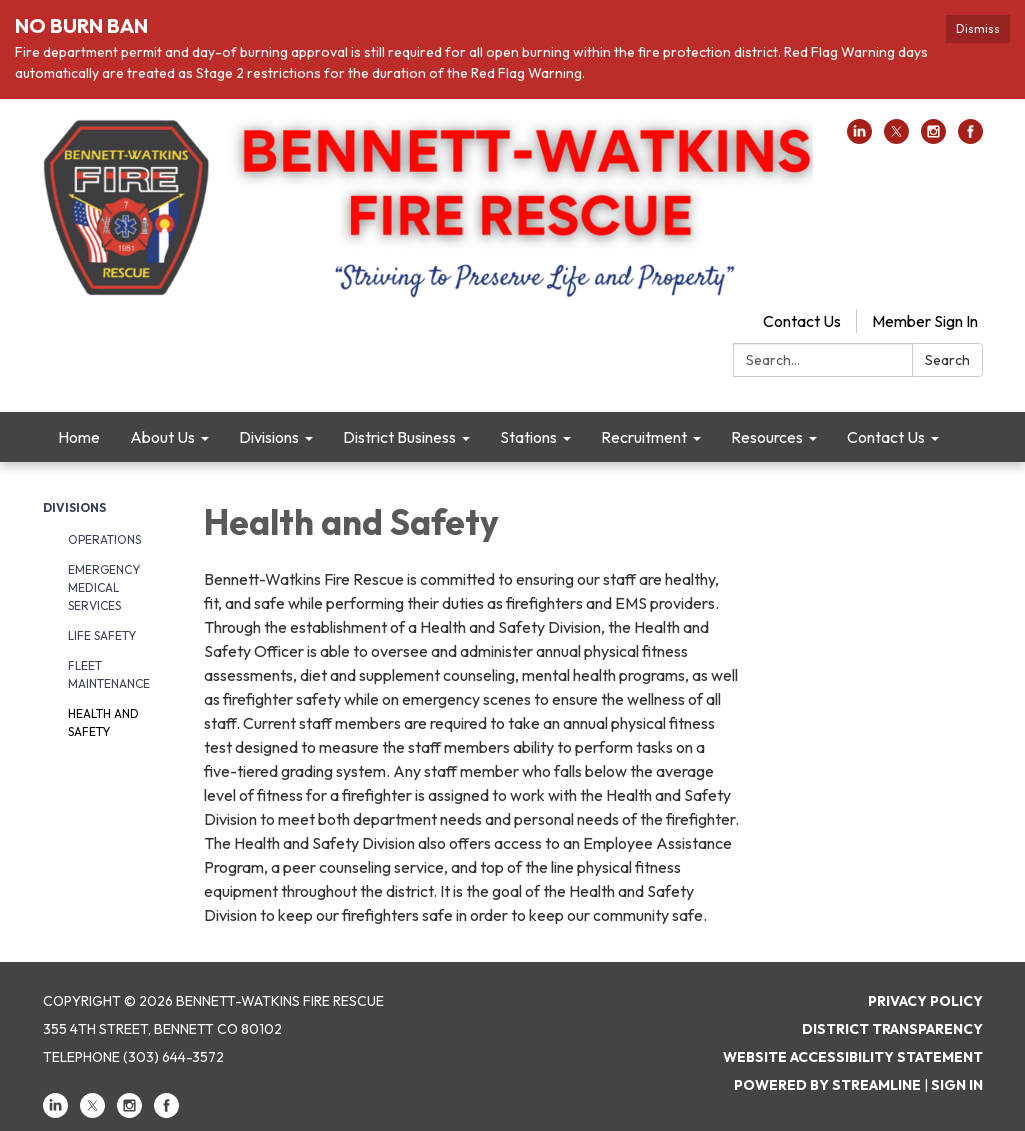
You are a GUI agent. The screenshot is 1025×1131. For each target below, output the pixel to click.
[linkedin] (859, 138)
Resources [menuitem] (767, 437)
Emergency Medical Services (104, 587)
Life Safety (102, 635)
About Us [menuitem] (162, 437)
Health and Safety (103, 722)
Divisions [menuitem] (269, 437)
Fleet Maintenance (109, 674)
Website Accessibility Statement (853, 1057)
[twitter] (896, 138)
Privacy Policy (925, 1001)
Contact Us (802, 321)
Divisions (74, 507)
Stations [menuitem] (528, 437)
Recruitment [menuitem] (644, 437)
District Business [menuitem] (399, 437)
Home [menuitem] (79, 437)
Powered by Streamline (827, 1085)
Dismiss (978, 28)
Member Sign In (925, 321)
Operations (104, 539)
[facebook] (970, 138)
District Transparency (892, 1029)
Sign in (957, 1085)
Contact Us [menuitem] (886, 437)
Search (947, 360)
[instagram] (933, 138)
